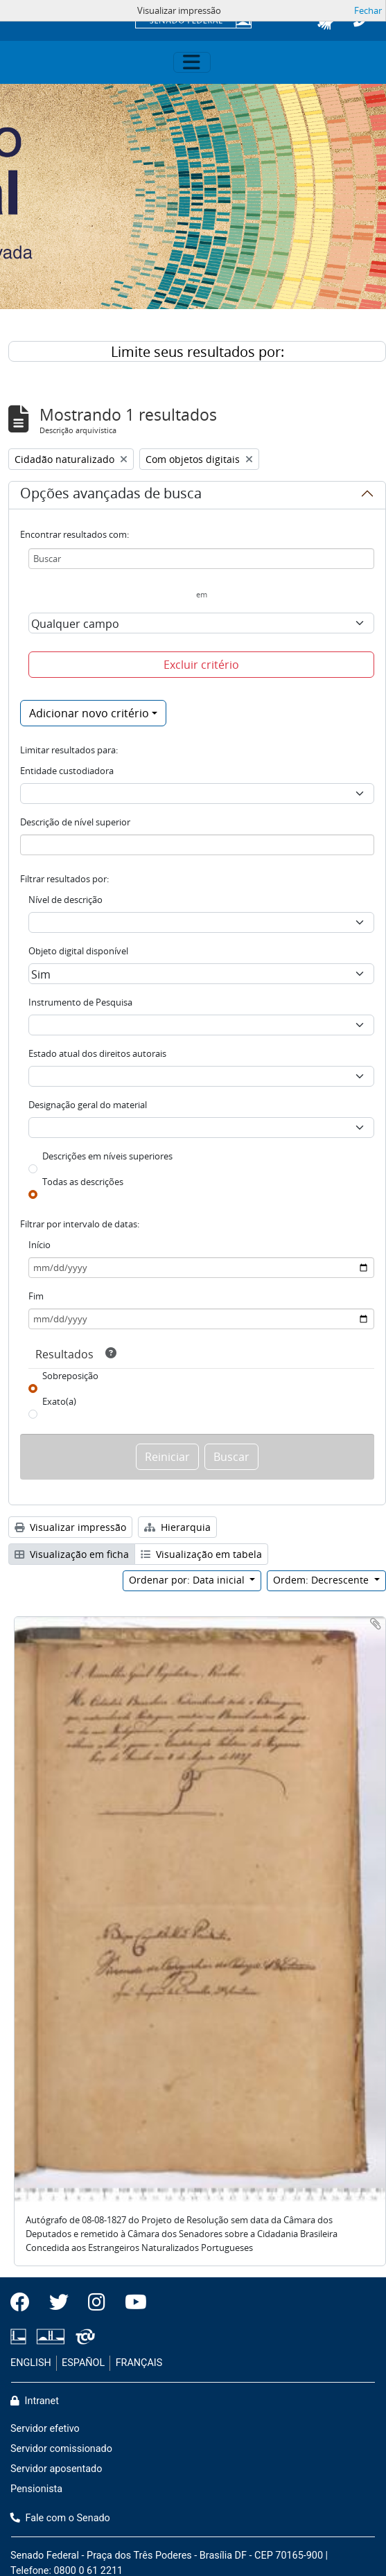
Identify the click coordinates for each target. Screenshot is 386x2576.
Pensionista (36, 2489)
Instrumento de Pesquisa (80, 1002)
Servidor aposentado (56, 2469)
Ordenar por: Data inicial (188, 1579)
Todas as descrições (82, 1181)
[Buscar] (201, 558)
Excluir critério (201, 664)
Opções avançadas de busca (111, 495)
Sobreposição (70, 1375)
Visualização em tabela (201, 1554)
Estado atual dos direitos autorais (97, 1053)
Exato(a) (59, 1401)
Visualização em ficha (72, 1554)
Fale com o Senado (60, 2518)
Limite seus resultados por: (197, 351)
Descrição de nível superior (75, 822)
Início (39, 1244)
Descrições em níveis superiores (107, 1156)
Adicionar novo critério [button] (89, 713)
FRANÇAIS (139, 2363)
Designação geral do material (87, 1104)
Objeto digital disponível (78, 951)
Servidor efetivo (45, 2429)
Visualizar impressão (70, 1527)
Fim (36, 1296)
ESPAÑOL (83, 2363)
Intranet (34, 2401)
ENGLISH (30, 2363)
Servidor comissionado (61, 2449)
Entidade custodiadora (67, 770)
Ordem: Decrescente (322, 1579)
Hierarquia (177, 1527)
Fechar (368, 10)
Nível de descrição (65, 899)
